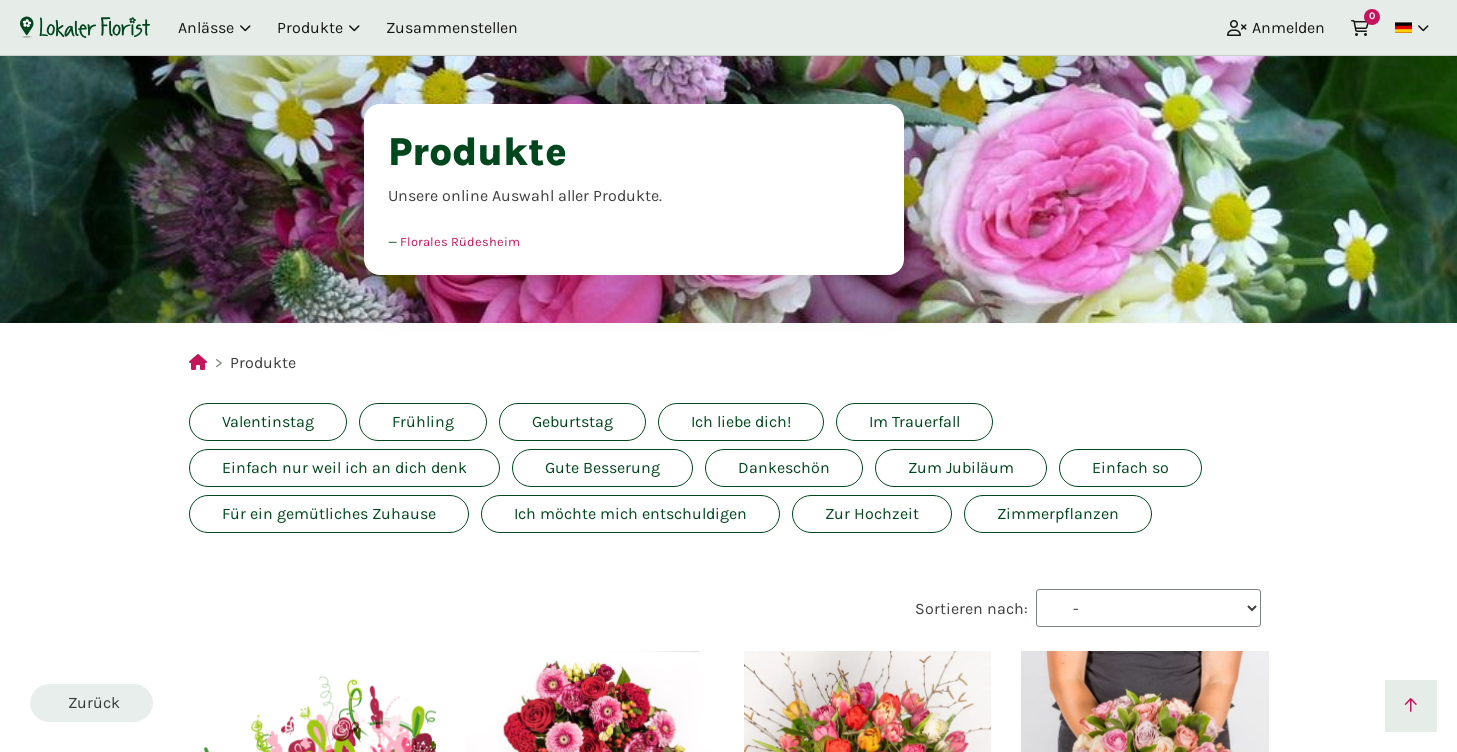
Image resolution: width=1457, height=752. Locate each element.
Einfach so (1130, 467)
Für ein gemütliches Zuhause (329, 513)
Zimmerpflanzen (1058, 513)
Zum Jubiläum (961, 467)
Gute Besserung (602, 467)
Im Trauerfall (914, 421)
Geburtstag (572, 421)
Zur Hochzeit (872, 513)
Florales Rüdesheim (460, 241)
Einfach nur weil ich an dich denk (344, 467)
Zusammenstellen (452, 27)
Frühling (423, 421)
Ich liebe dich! (741, 421)
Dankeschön (784, 467)
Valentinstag (268, 421)
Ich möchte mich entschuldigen (630, 513)
